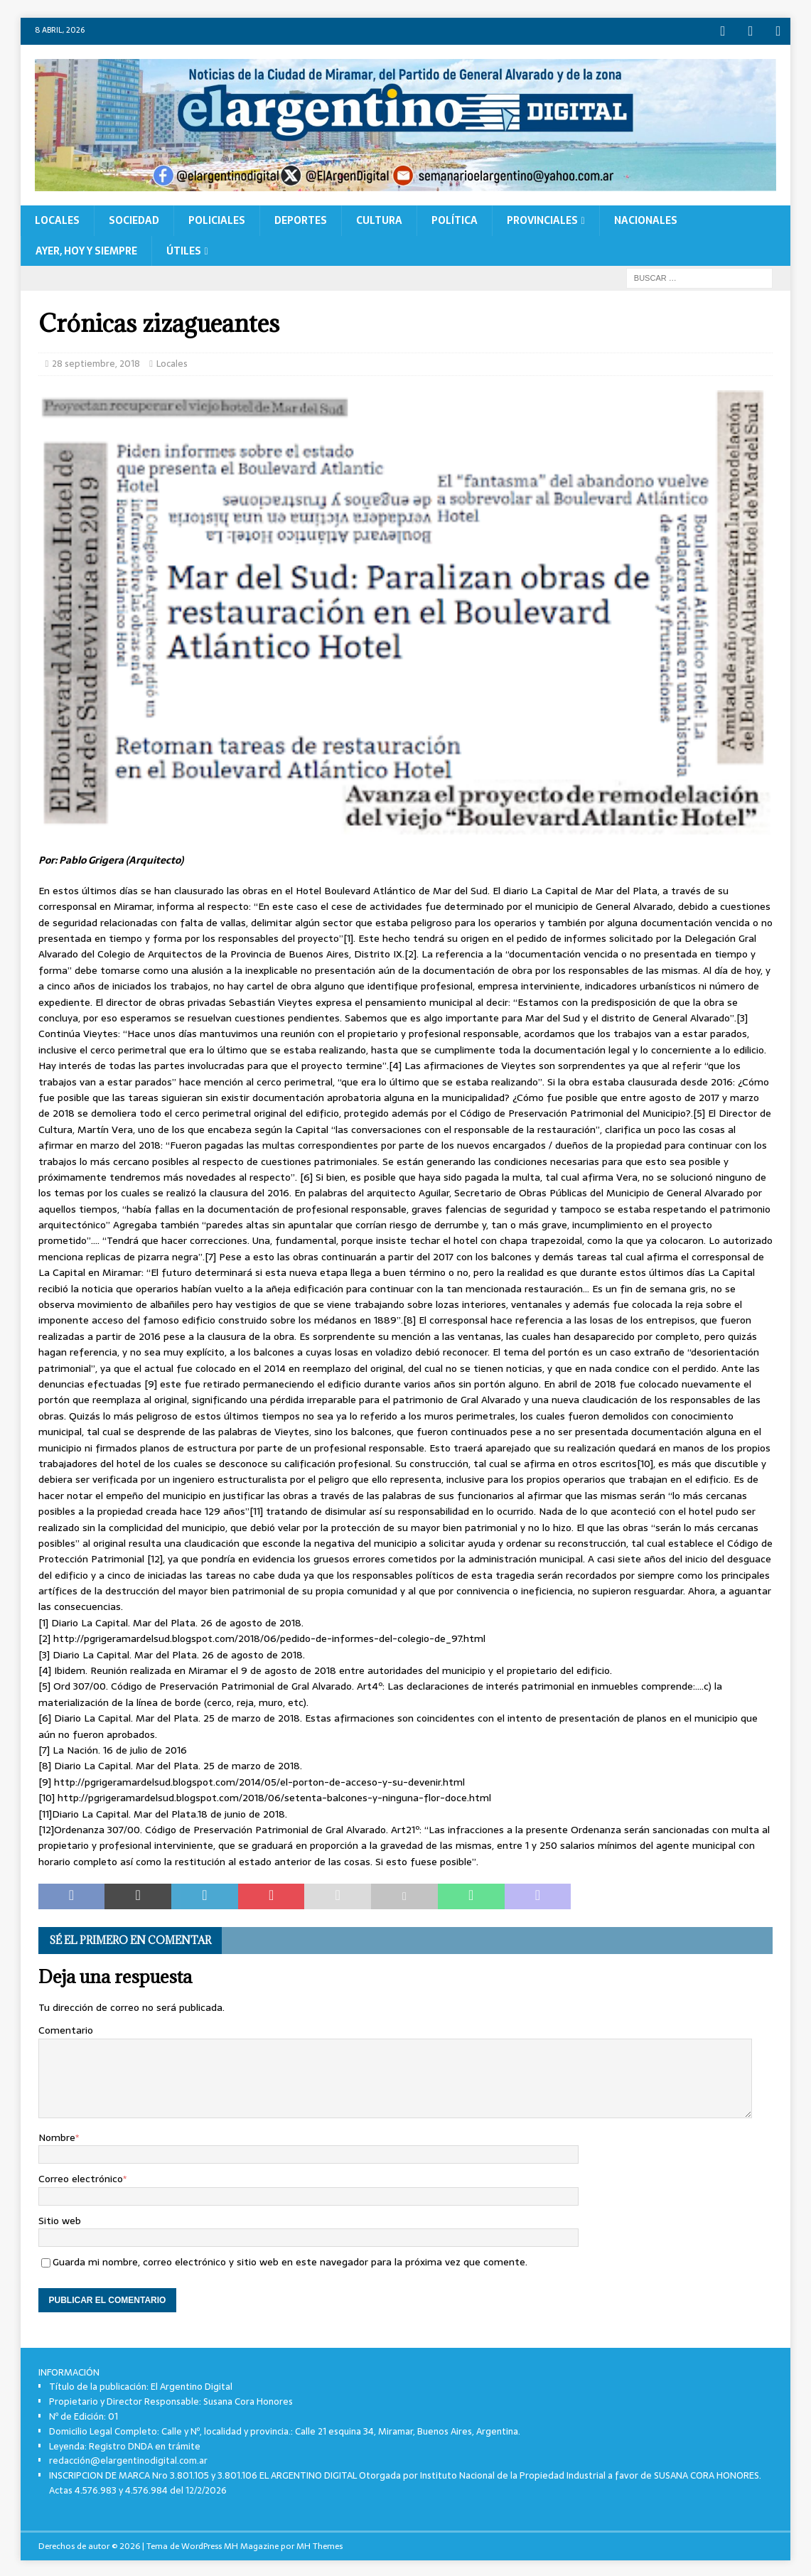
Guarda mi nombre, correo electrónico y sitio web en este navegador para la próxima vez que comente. (290, 2260)
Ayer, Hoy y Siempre (86, 249)
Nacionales (645, 218)
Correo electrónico (80, 2176)
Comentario (65, 2028)
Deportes (300, 218)
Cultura (379, 218)
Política (454, 218)
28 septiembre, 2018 (96, 361)
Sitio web (59, 2218)
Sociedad (134, 218)
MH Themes (319, 2543)
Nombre (56, 2135)
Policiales (216, 218)
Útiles (183, 249)
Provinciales (542, 218)
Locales (57, 218)
